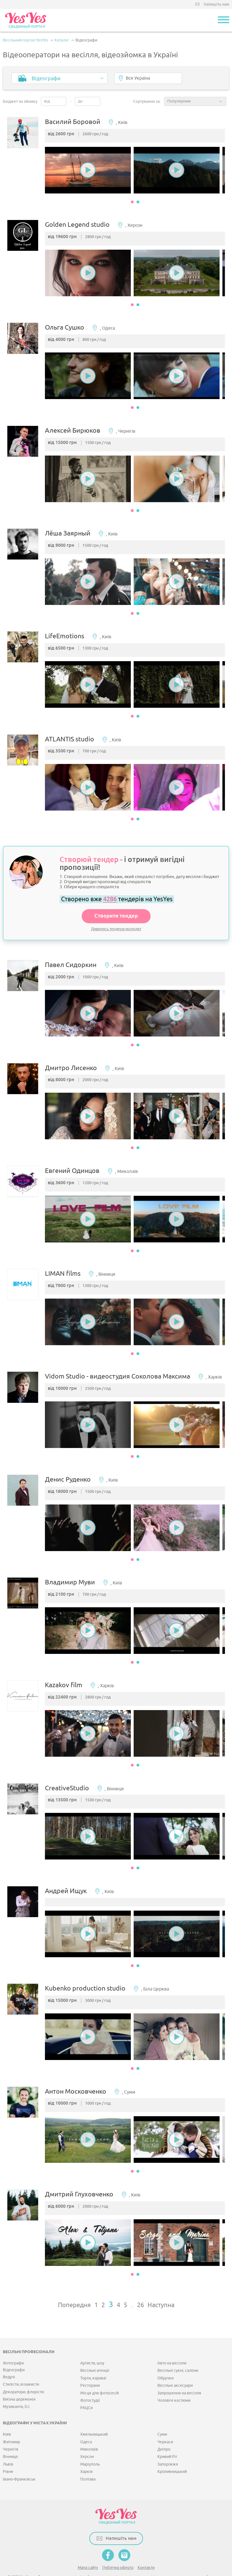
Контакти (146, 2546)
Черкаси (165, 2420)
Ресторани (90, 2364)
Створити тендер (116, 907)
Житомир (11, 2420)
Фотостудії (90, 2379)
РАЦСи (86, 2386)
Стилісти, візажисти (21, 2363)
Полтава (88, 2457)
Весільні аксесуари (175, 2364)
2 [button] (137, 203)
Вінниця (10, 2435)
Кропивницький (172, 2450)
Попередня (74, 2284)
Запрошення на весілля (179, 2371)
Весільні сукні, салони (177, 2349)
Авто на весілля (172, 2341)
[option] (90, 172)
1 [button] (132, 203)
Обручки (165, 2356)
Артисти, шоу (92, 2341)
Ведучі (9, 2355)
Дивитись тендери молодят (116, 920)
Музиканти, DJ (16, 2385)
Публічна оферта (117, 2546)
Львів (8, 2442)
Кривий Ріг (167, 2435)
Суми (162, 2412)
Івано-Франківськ (19, 2457)
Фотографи (13, 2341)
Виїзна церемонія (19, 2377)
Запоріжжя (167, 2442)
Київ (7, 2412)
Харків (86, 2450)
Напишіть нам (216, 4)
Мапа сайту (88, 2546)
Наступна (161, 2284)
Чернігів (10, 2427)
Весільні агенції (94, 2349)
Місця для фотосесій (99, 2371)
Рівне (8, 2450)
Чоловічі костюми (173, 2379)
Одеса (86, 2420)
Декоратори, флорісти (23, 2370)
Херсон (87, 2435)
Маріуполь (90, 2442)
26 (140, 2284)
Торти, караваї (93, 2356)
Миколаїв (89, 2427)
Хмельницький (94, 2412)
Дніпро (163, 2427)
